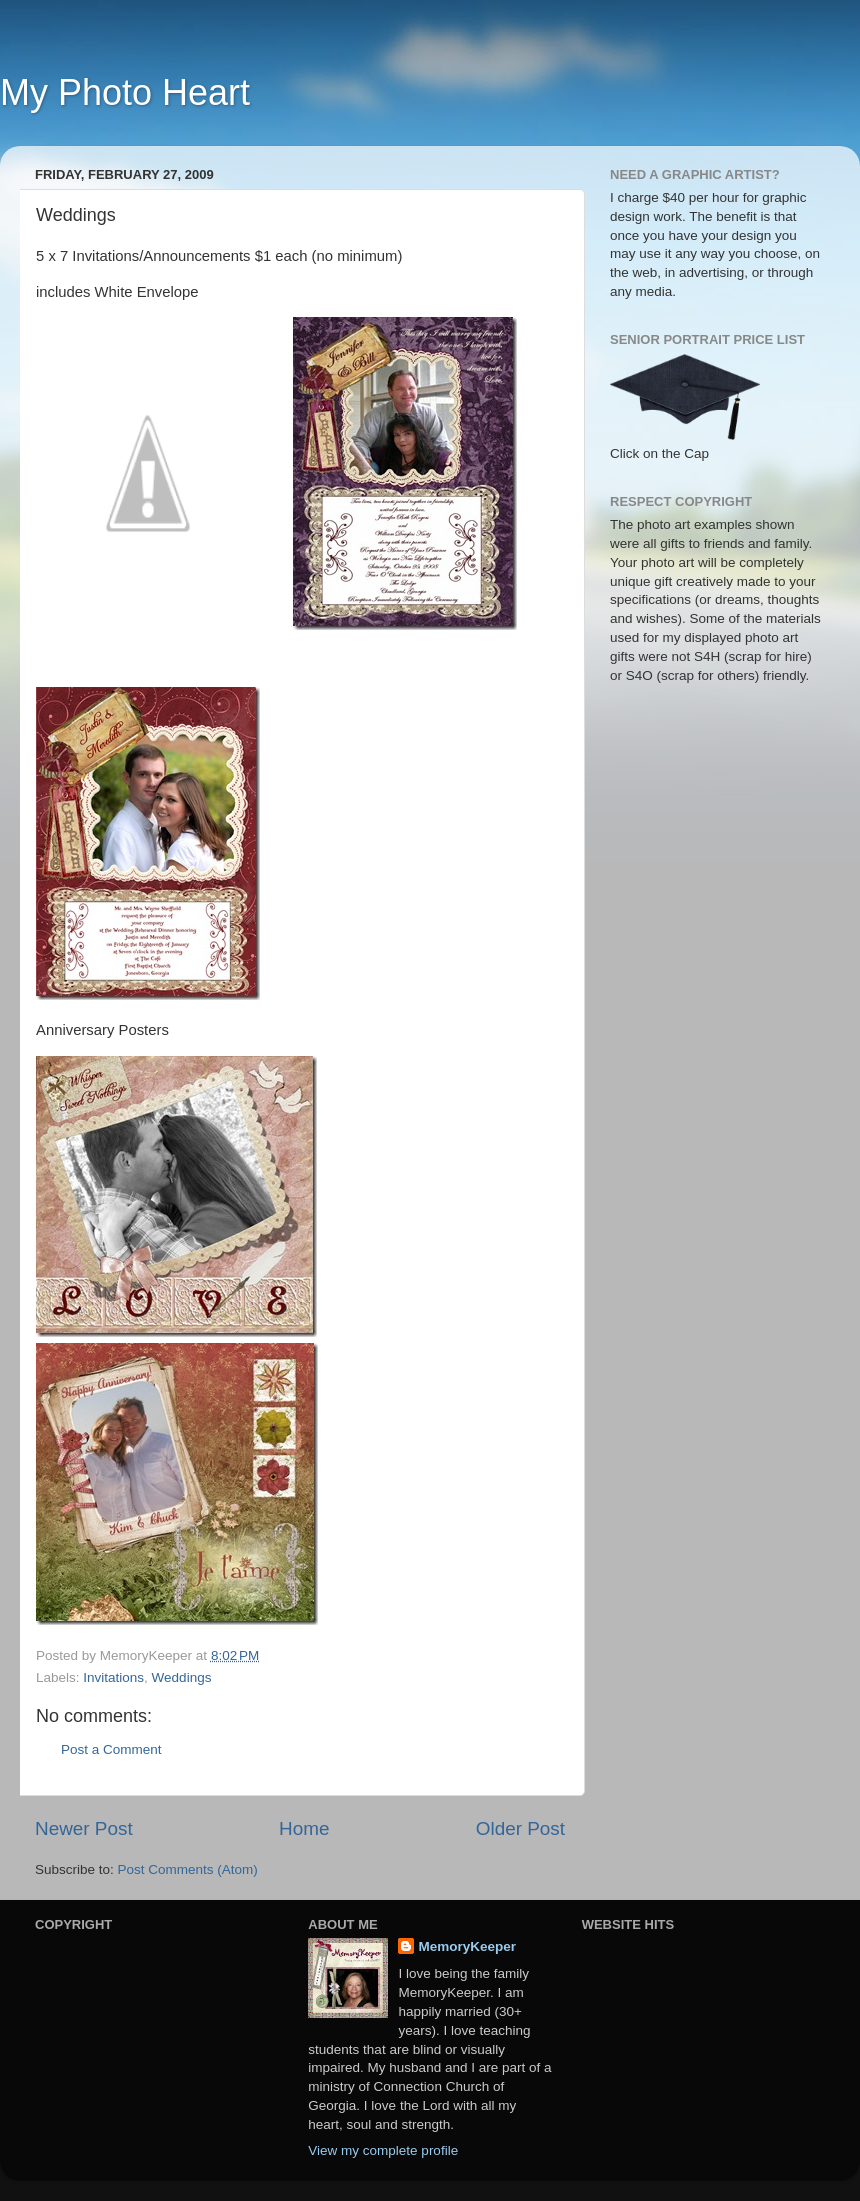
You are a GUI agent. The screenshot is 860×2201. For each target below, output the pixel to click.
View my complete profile (383, 2150)
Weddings (182, 1677)
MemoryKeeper (467, 1946)
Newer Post (84, 1828)
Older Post (520, 1828)
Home (304, 1828)
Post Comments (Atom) (188, 1869)
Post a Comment (111, 1749)
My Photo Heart (125, 92)
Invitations (113, 1677)
